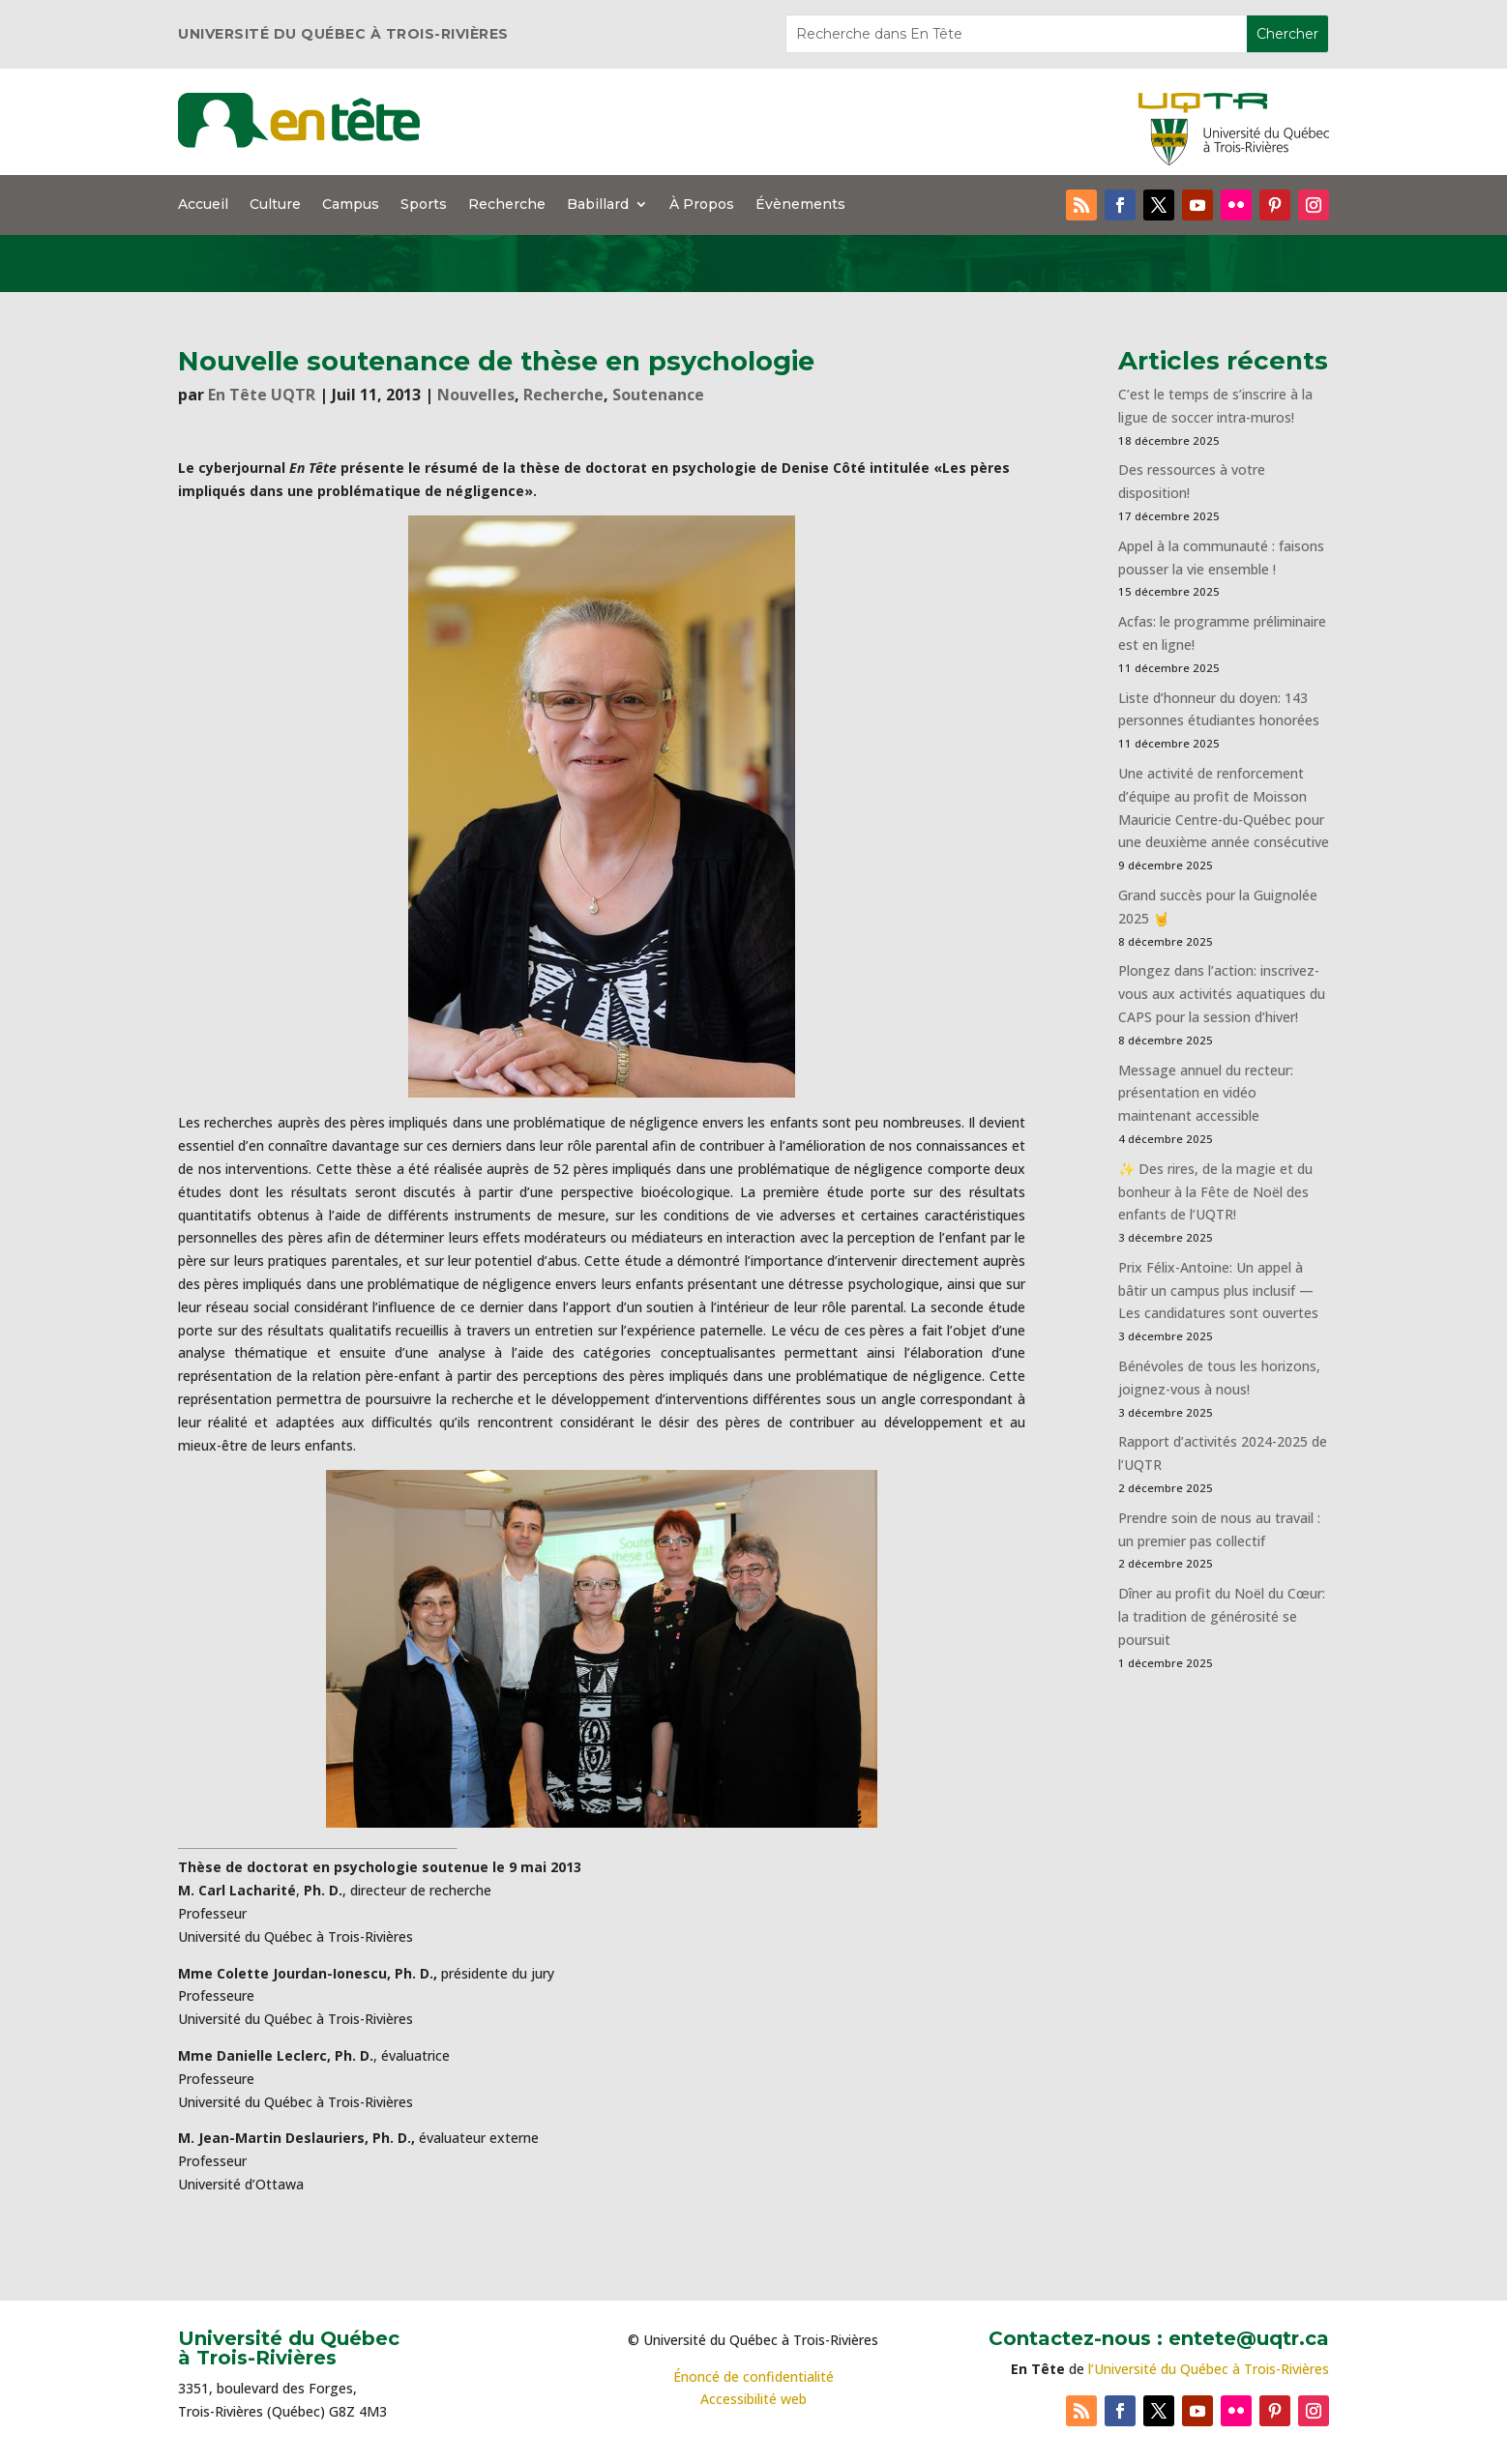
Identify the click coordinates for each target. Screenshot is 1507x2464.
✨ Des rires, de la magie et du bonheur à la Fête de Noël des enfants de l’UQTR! (1215, 1191)
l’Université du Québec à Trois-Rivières (1208, 2369)
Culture (275, 205)
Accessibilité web (753, 2399)
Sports (423, 205)
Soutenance (658, 394)
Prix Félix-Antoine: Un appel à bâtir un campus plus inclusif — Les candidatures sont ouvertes (1218, 1290)
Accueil (203, 205)
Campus (350, 205)
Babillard (598, 205)
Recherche (507, 205)
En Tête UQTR (261, 394)
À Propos (701, 205)
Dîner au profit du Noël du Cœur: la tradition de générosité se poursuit (1221, 1616)
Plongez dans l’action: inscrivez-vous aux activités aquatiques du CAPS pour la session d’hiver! (1221, 993)
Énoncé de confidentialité (753, 2376)
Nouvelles (476, 394)
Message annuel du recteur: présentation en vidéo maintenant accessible (1205, 1093)
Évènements (800, 205)
